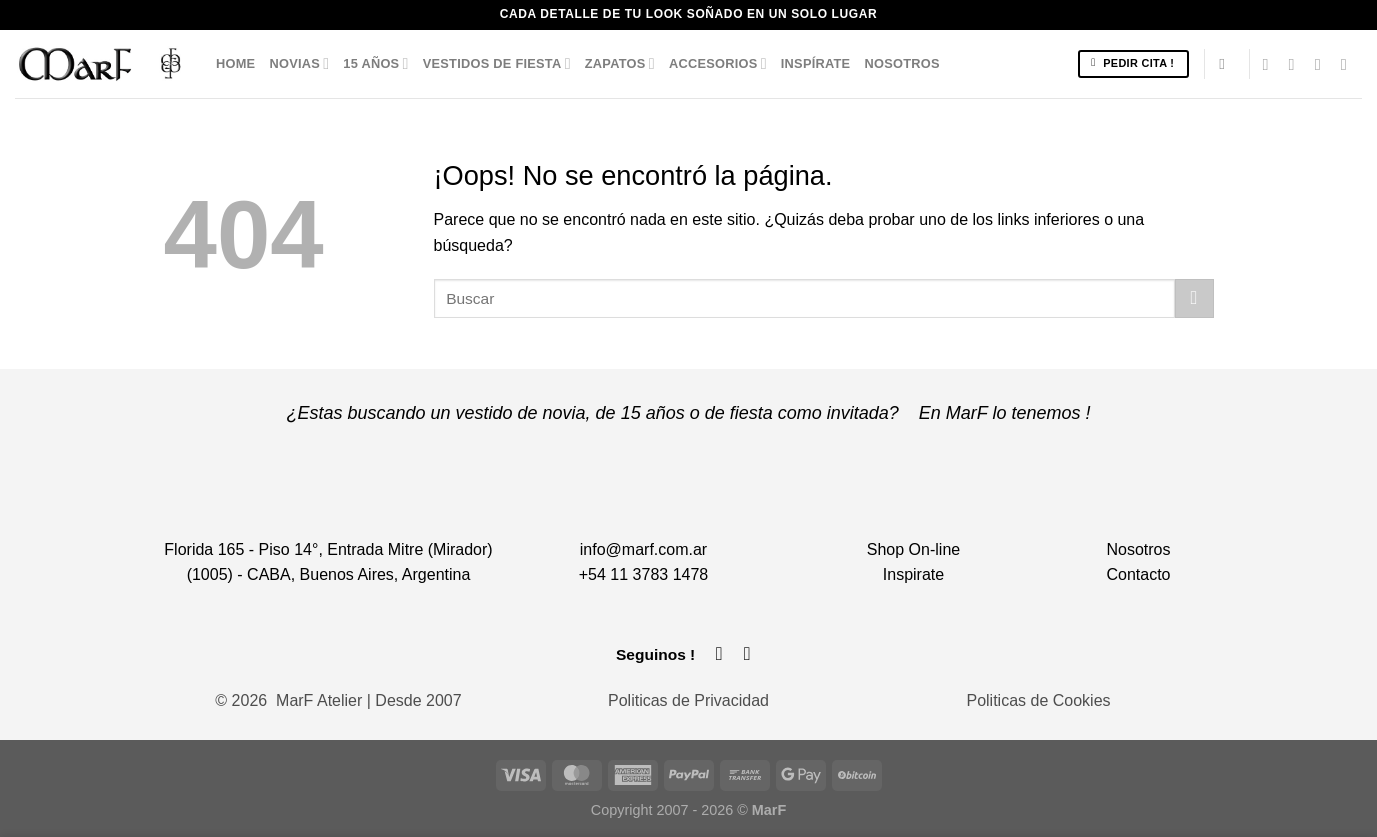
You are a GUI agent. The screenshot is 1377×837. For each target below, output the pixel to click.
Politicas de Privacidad (688, 700)
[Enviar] (1194, 298)
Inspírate (816, 63)
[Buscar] (1226, 64)
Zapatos (620, 63)
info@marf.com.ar (643, 549)
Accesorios (718, 63)
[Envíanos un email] (1323, 64)
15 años (375, 63)
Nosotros (901, 63)
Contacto (1138, 574)
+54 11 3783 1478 (643, 574)
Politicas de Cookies (1038, 700)
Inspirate (913, 574)
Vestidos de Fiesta (497, 63)
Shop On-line (913, 549)
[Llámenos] (1349, 64)
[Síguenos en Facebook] (1271, 64)
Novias (299, 63)
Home (235, 63)
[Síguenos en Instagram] (1297, 64)
